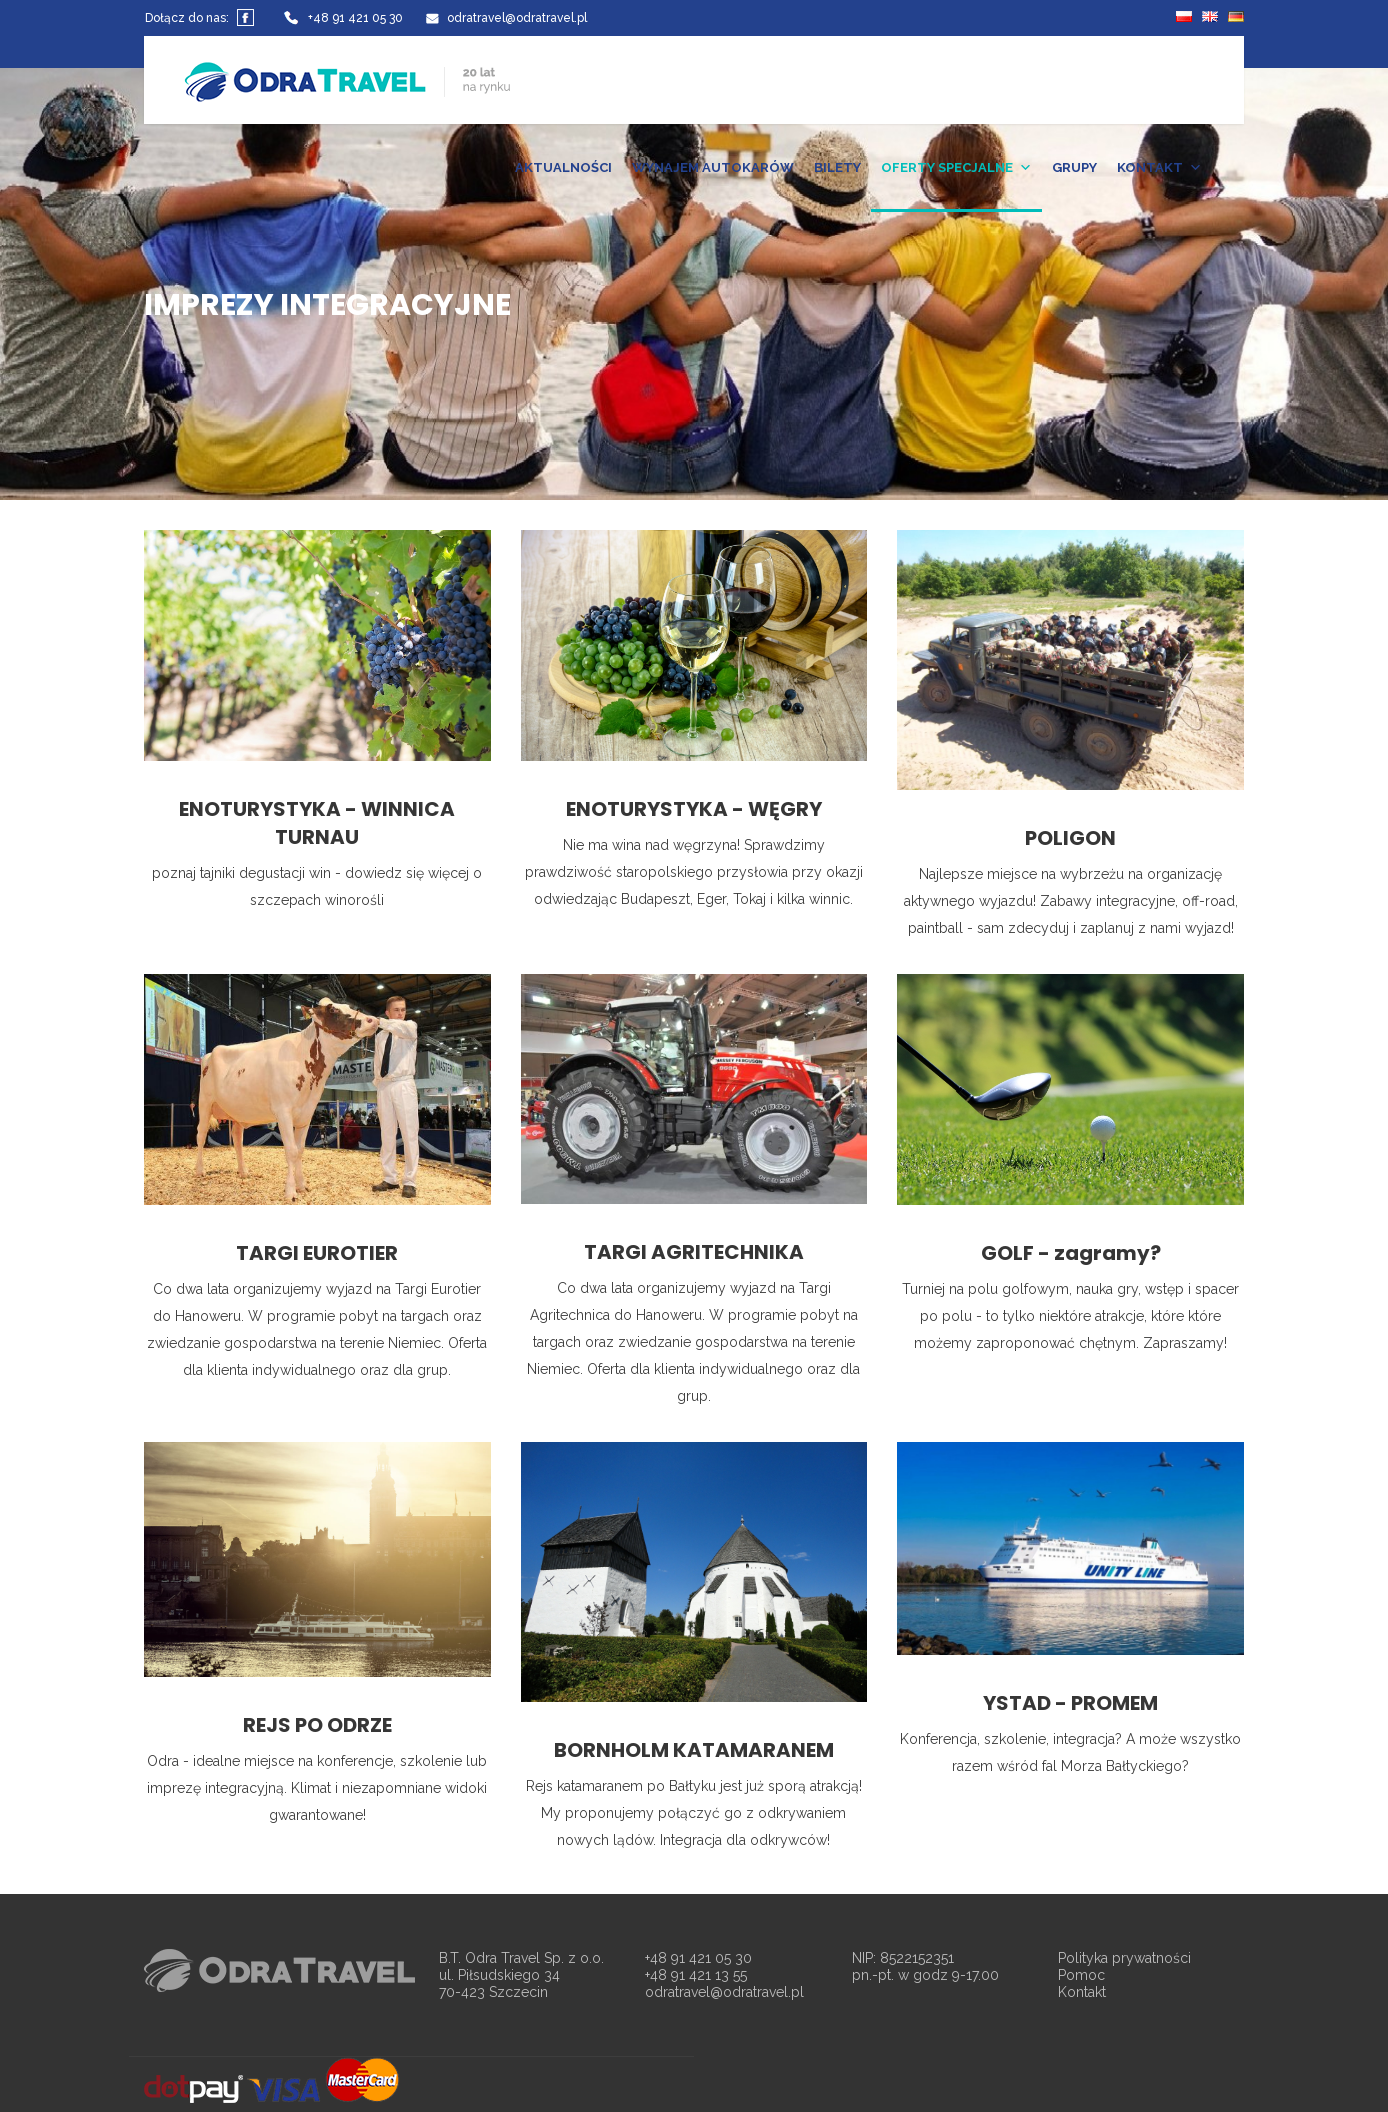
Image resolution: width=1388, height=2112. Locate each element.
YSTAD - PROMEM (1070, 1703)
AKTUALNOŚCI (563, 167)
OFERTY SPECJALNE (956, 167)
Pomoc (1081, 1975)
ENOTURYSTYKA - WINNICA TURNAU (317, 823)
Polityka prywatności (1124, 1958)
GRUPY (1074, 167)
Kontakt (1082, 1992)
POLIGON (1070, 838)
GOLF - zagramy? (1071, 1253)
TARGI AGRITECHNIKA (694, 1252)
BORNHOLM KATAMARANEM (694, 1750)
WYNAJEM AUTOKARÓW (713, 167)
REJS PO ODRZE (317, 1725)
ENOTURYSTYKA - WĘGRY (694, 809)
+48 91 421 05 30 (698, 1958)
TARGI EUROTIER (317, 1253)
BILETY (837, 167)
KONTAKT (1159, 167)
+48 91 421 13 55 (696, 1975)
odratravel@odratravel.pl (724, 1992)
